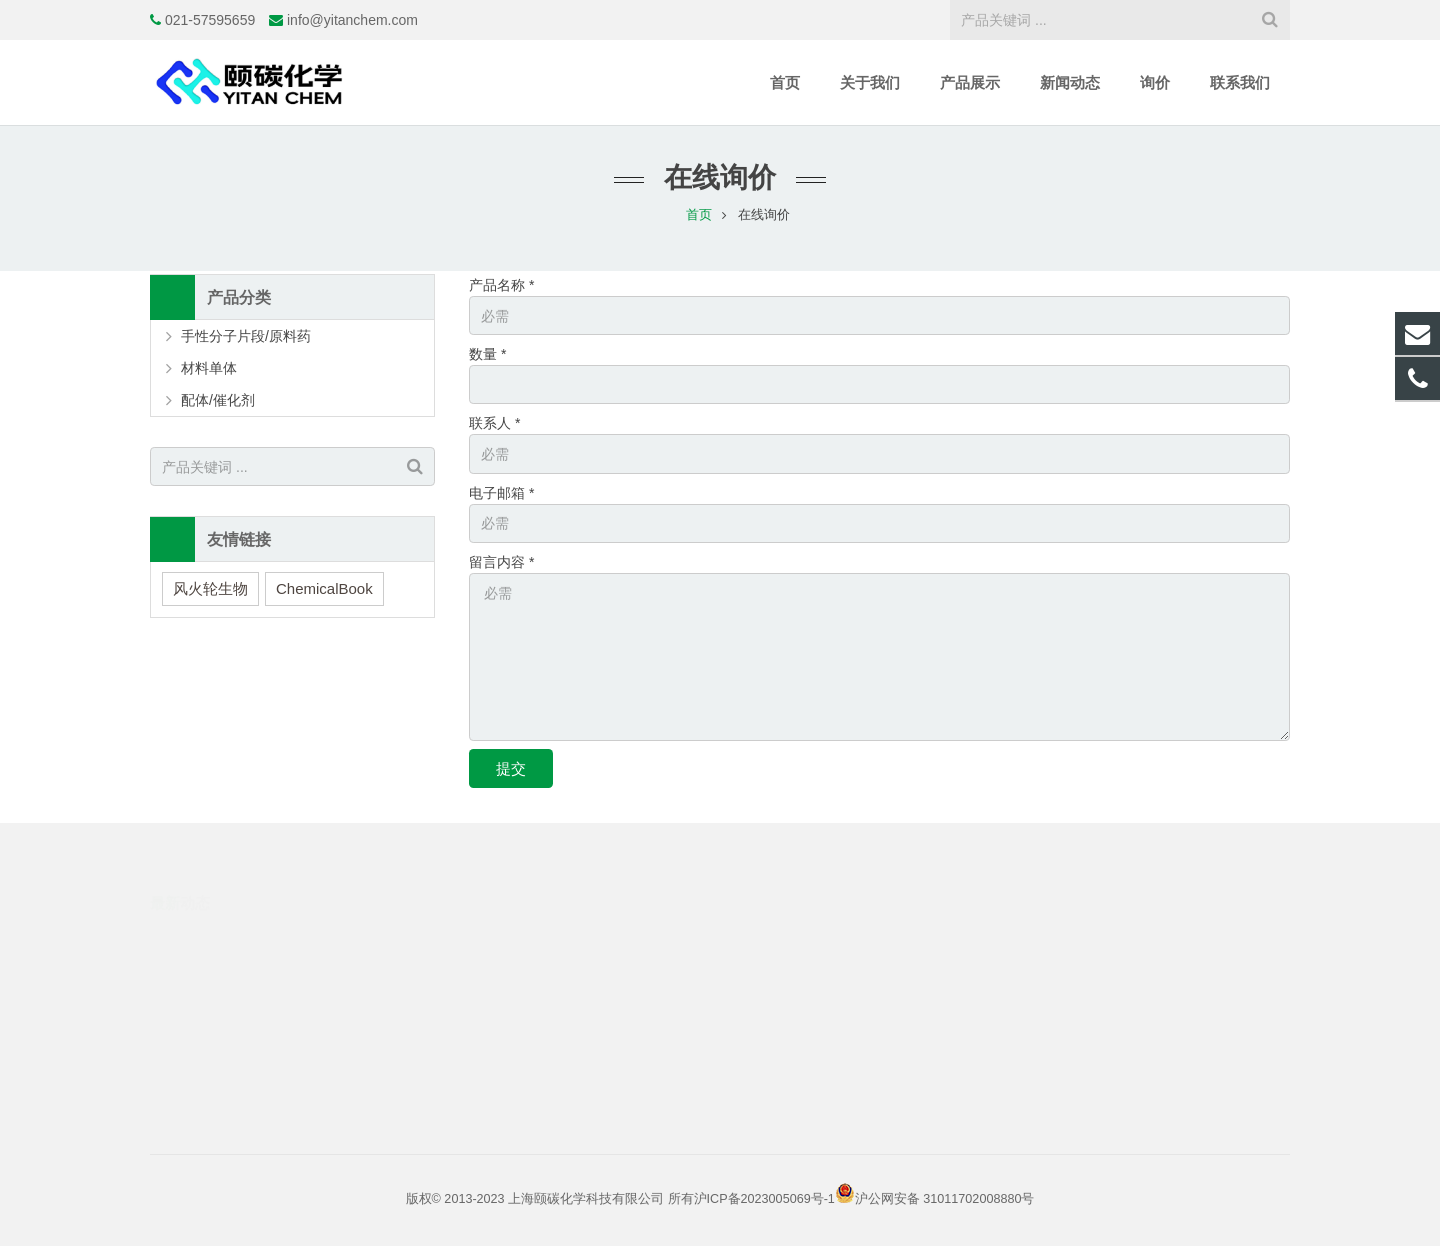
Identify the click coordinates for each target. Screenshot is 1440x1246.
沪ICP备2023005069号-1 (764, 1199)
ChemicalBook (324, 588)
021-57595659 (210, 20)
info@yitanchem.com (352, 20)
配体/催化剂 (218, 400)
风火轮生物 (210, 588)
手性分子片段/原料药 (246, 336)
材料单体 (209, 368)
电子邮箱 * (501, 493)
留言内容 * (501, 562)
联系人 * (494, 423)
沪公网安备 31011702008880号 (945, 1199)
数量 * (487, 354)
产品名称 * (501, 285)
